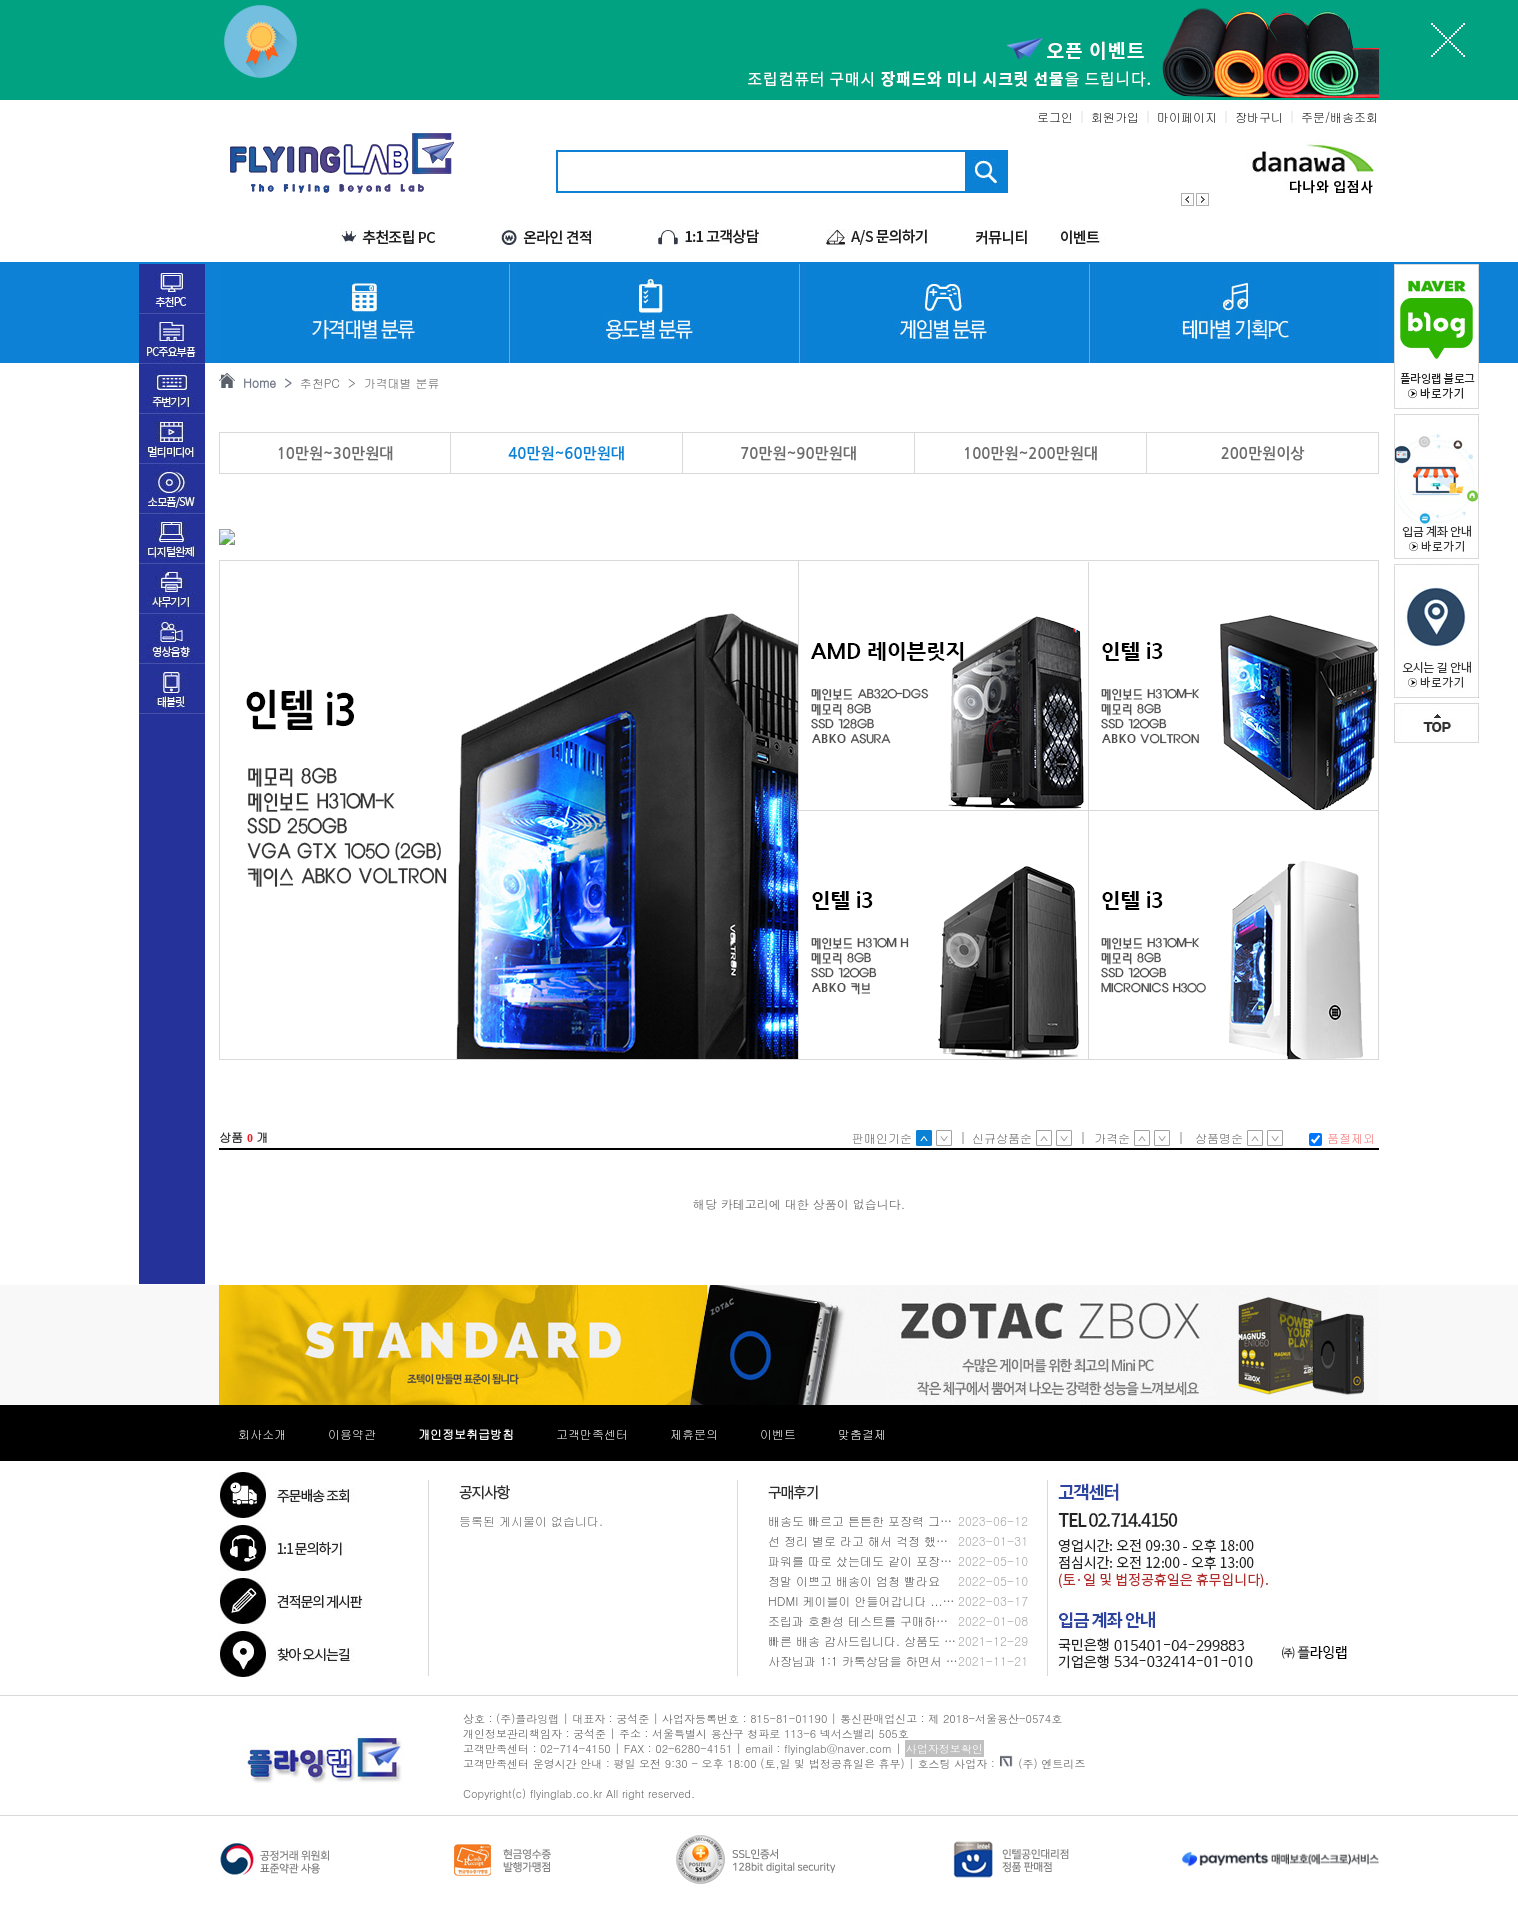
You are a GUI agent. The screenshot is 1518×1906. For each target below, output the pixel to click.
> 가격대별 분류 (389, 382)
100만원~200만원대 (1030, 453)
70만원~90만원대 (798, 453)
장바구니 (1259, 116)
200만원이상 (1263, 453)
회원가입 (1115, 116)
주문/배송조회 (1339, 116)
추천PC (316, 382)
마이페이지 (1187, 116)
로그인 (1055, 116)
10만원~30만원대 (335, 453)
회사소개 (262, 1433)
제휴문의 (694, 1433)
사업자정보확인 (944, 1748)
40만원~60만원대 (566, 453)
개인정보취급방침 (466, 1433)
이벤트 (778, 1433)
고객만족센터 (592, 1433)
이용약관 (352, 1433)
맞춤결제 (862, 1433)
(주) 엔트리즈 (1042, 1763)
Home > (263, 382)
